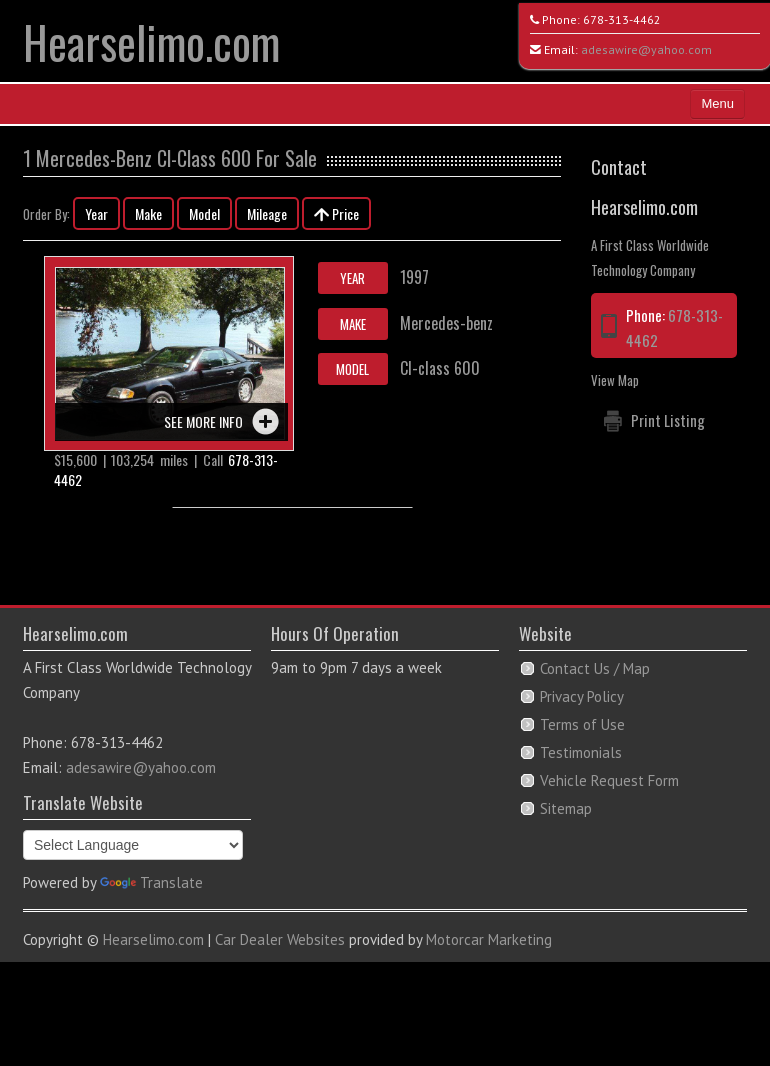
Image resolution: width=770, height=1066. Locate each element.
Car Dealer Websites (280, 939)
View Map (615, 380)
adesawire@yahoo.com (646, 49)
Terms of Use (582, 724)
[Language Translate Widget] (133, 845)
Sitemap (566, 808)
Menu (717, 103)
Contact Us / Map (595, 668)
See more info (203, 421)
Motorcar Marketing (489, 939)
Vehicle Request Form (609, 780)
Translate (151, 882)
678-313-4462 (622, 19)
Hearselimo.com (151, 41)
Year (96, 213)
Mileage (267, 213)
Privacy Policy (582, 696)
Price (336, 213)
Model (204, 213)
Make (148, 213)
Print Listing (668, 420)
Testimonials (581, 752)
